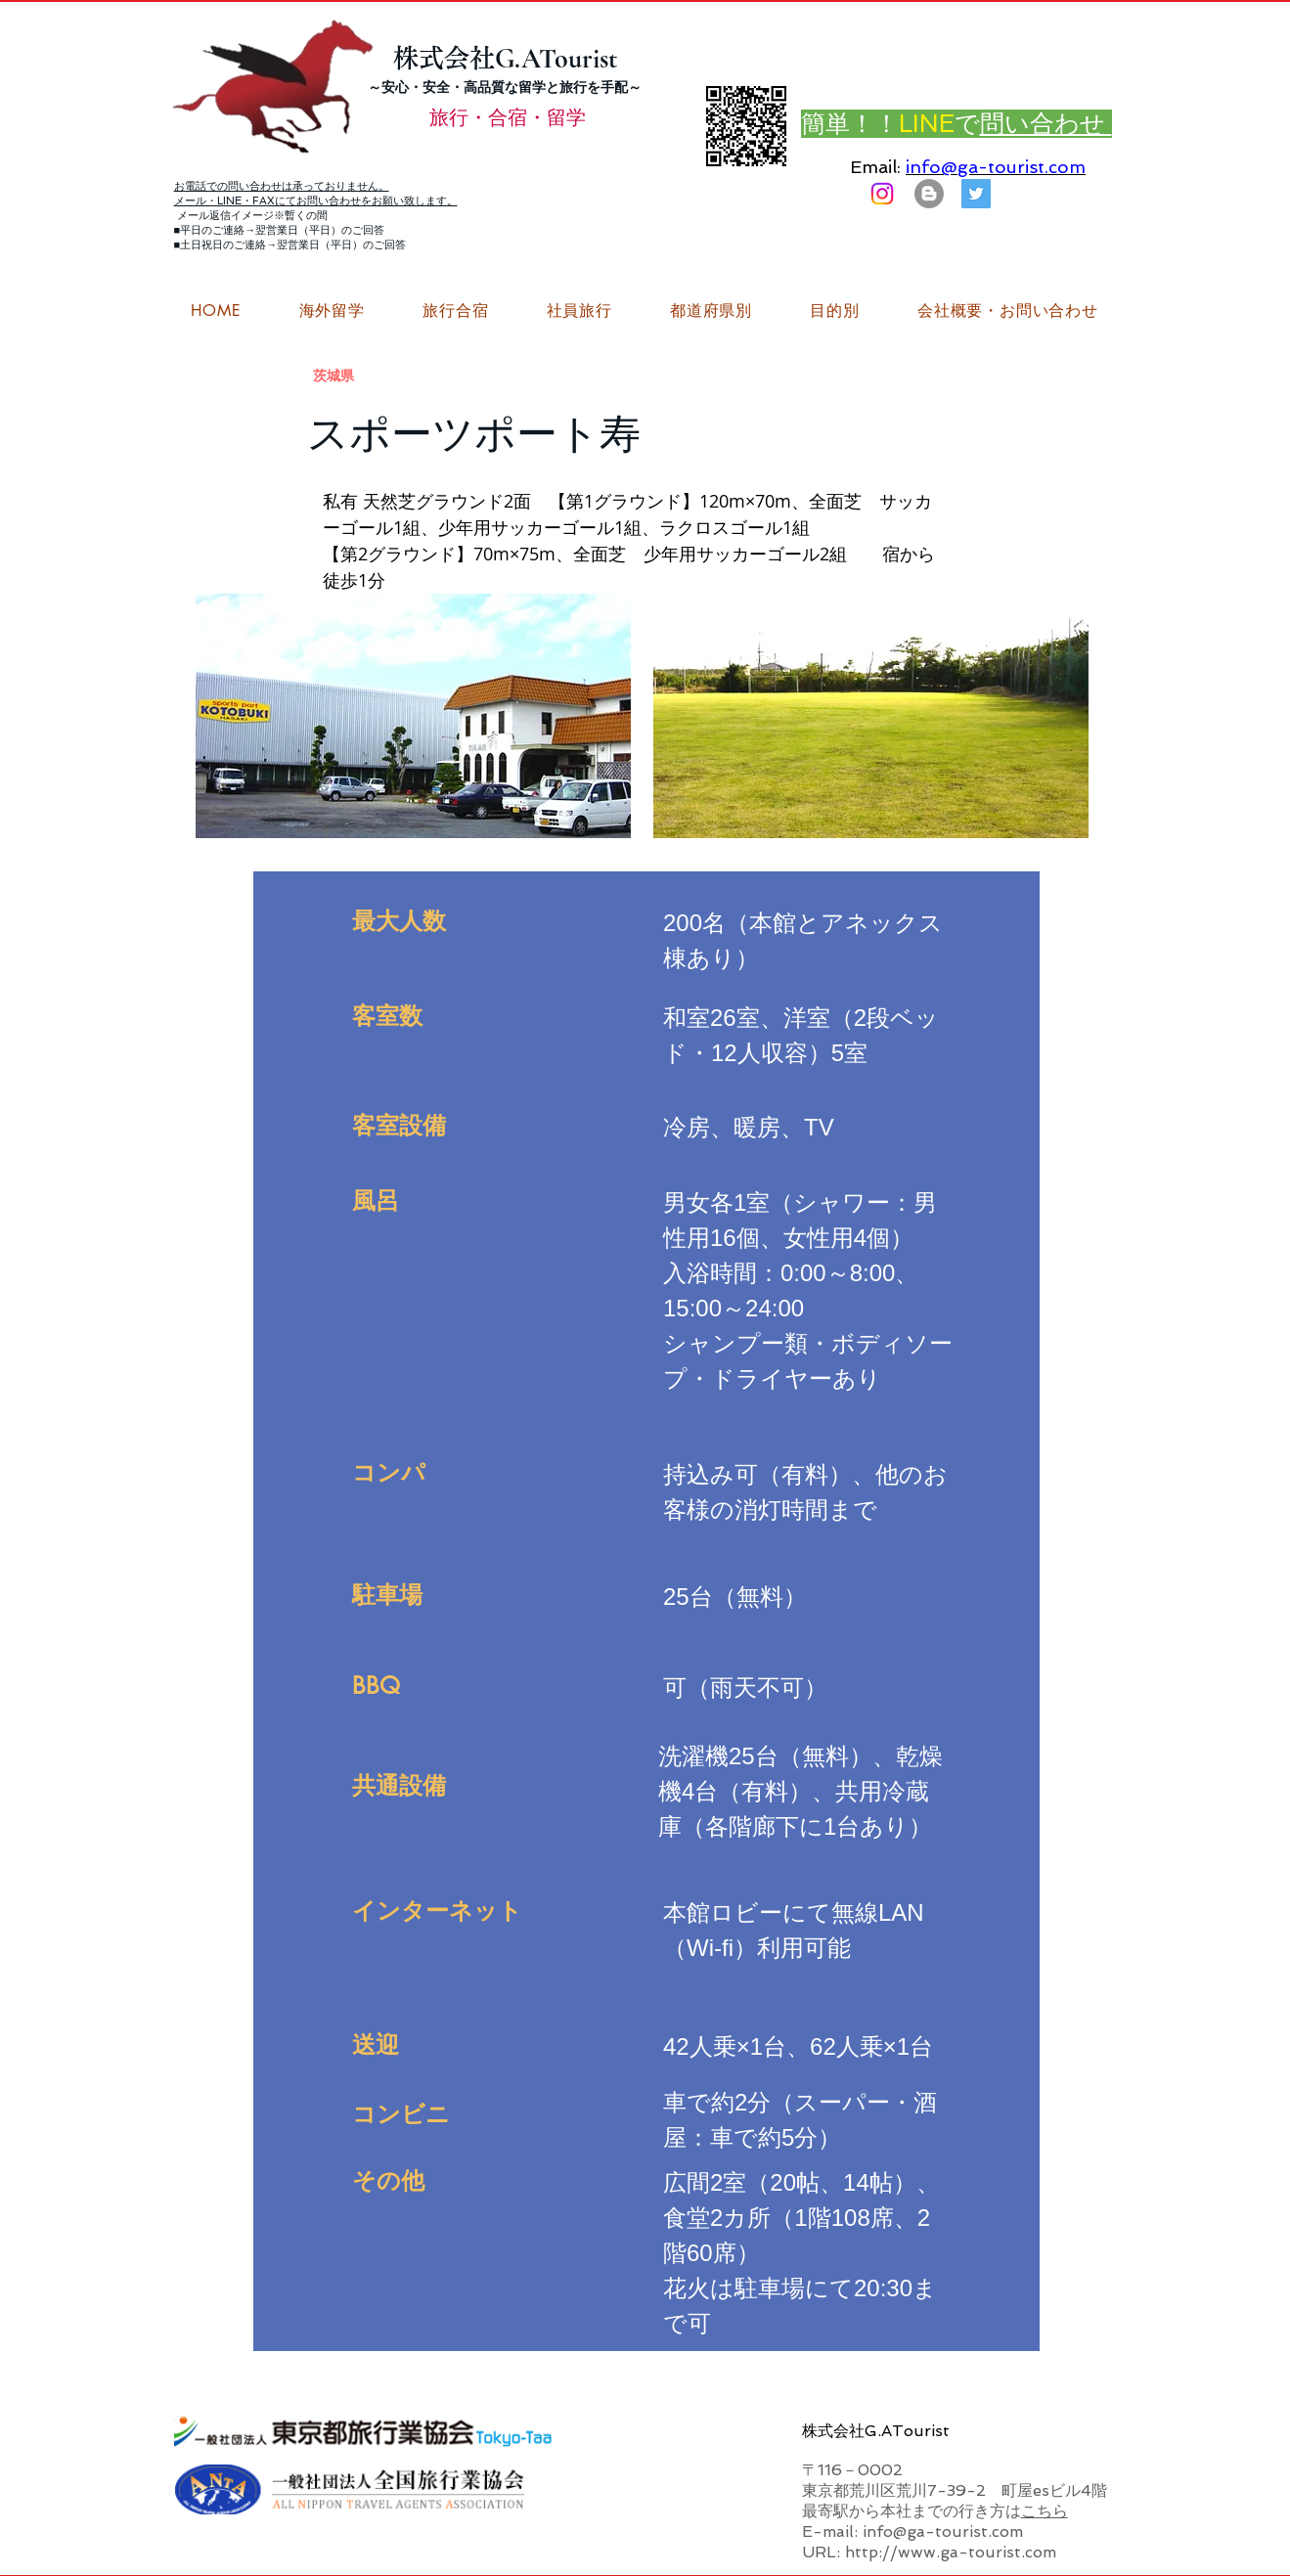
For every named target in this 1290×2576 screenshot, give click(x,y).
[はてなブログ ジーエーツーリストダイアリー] (929, 193)
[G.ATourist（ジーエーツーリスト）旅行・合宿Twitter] (976, 193)
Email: (875, 166)
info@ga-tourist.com (996, 166)
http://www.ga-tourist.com (950, 2552)
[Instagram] (882, 193)
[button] (1007, 311)
